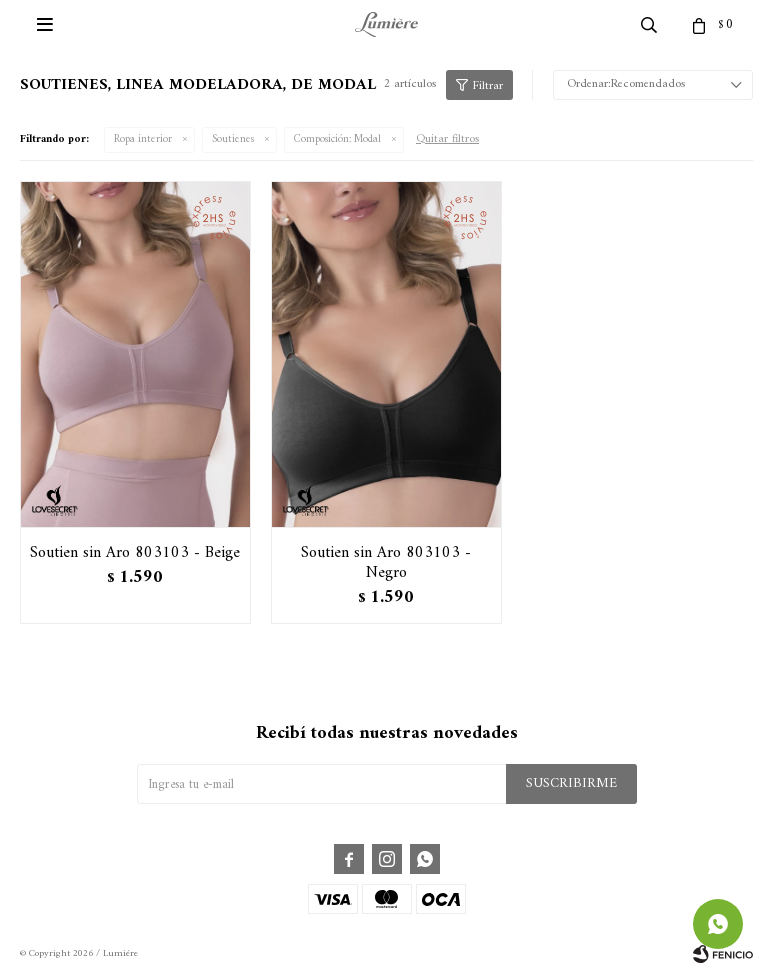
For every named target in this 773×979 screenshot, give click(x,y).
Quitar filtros (447, 139)
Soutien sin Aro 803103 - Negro (386, 563)
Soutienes (233, 139)
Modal (337, 139)
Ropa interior (143, 139)
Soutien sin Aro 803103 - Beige (135, 553)
